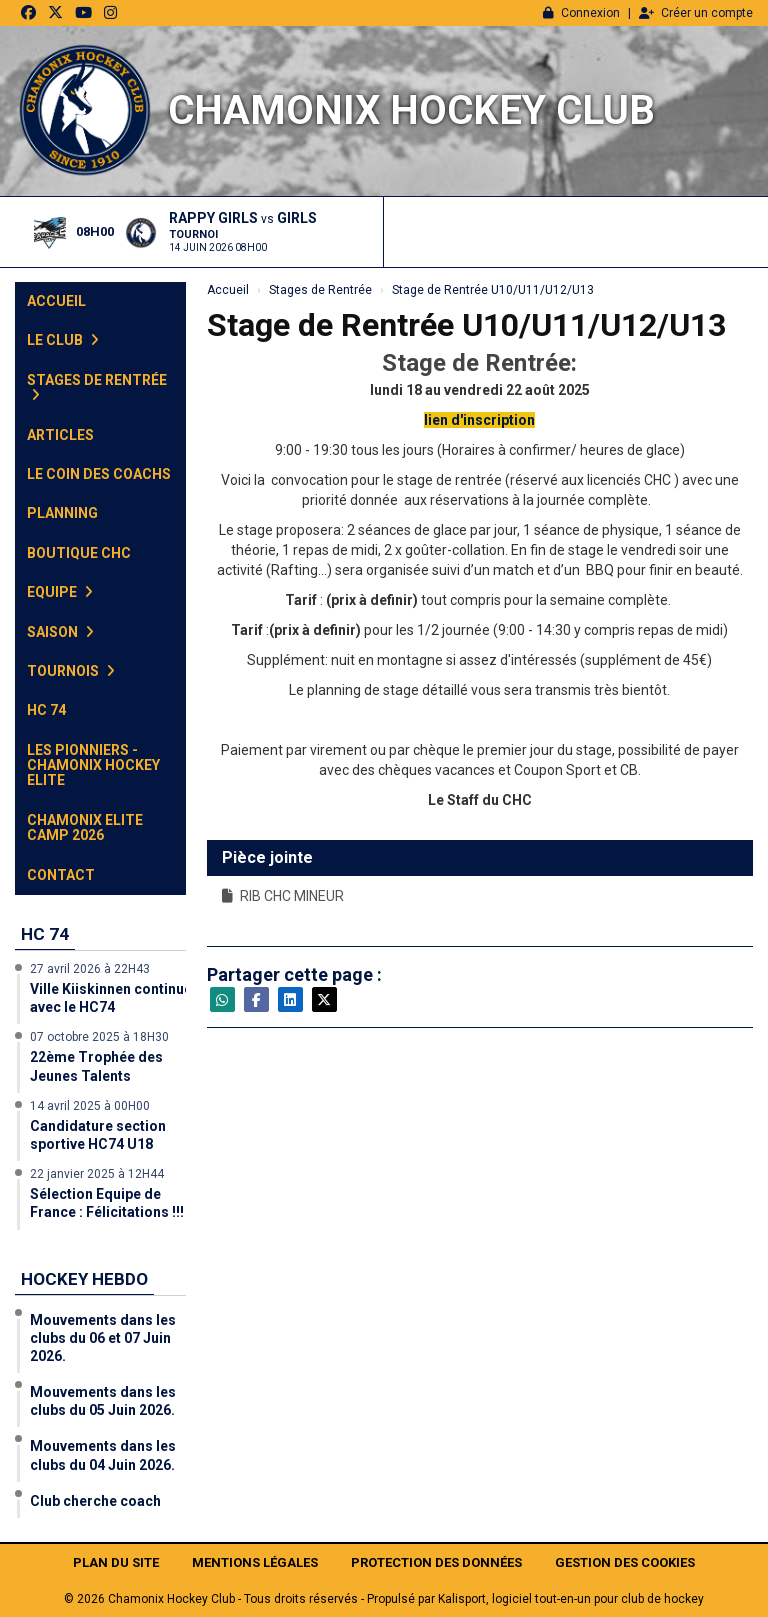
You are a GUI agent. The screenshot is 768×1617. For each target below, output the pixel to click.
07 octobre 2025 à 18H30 (99, 1037)
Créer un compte (696, 13)
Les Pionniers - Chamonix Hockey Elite (93, 765)
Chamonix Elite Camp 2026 (85, 827)
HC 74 (46, 710)
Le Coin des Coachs (99, 474)
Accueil (56, 301)
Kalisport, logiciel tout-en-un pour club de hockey (571, 1599)
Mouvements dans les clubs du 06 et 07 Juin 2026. (103, 1338)
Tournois (71, 671)
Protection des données (436, 1562)
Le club (63, 340)
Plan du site (116, 1562)
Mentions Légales (255, 1562)
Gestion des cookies (625, 1562)
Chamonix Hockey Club (411, 110)
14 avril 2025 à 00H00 (90, 1106)
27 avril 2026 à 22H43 (90, 969)
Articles (60, 435)
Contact (61, 875)
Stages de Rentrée (97, 387)
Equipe (60, 592)
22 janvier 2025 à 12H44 (97, 1174)
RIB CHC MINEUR (283, 896)
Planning (62, 513)
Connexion (581, 13)
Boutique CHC (79, 553)
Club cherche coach (95, 1501)
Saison (60, 632)
